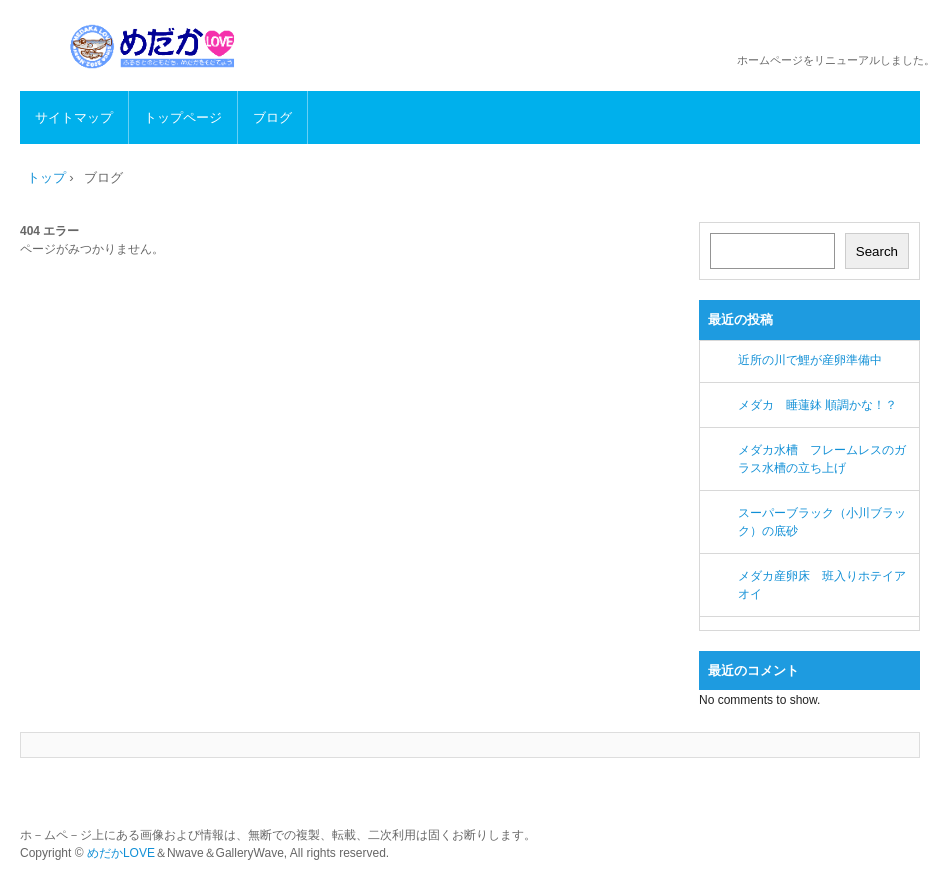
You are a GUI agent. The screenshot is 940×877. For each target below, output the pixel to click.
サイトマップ (74, 117)
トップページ (183, 117)
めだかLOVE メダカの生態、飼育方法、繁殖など (155, 46)
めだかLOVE (121, 853)
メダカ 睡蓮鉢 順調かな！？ (817, 405)
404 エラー (49, 231)
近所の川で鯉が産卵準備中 (810, 360)
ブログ (272, 117)
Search (877, 251)
